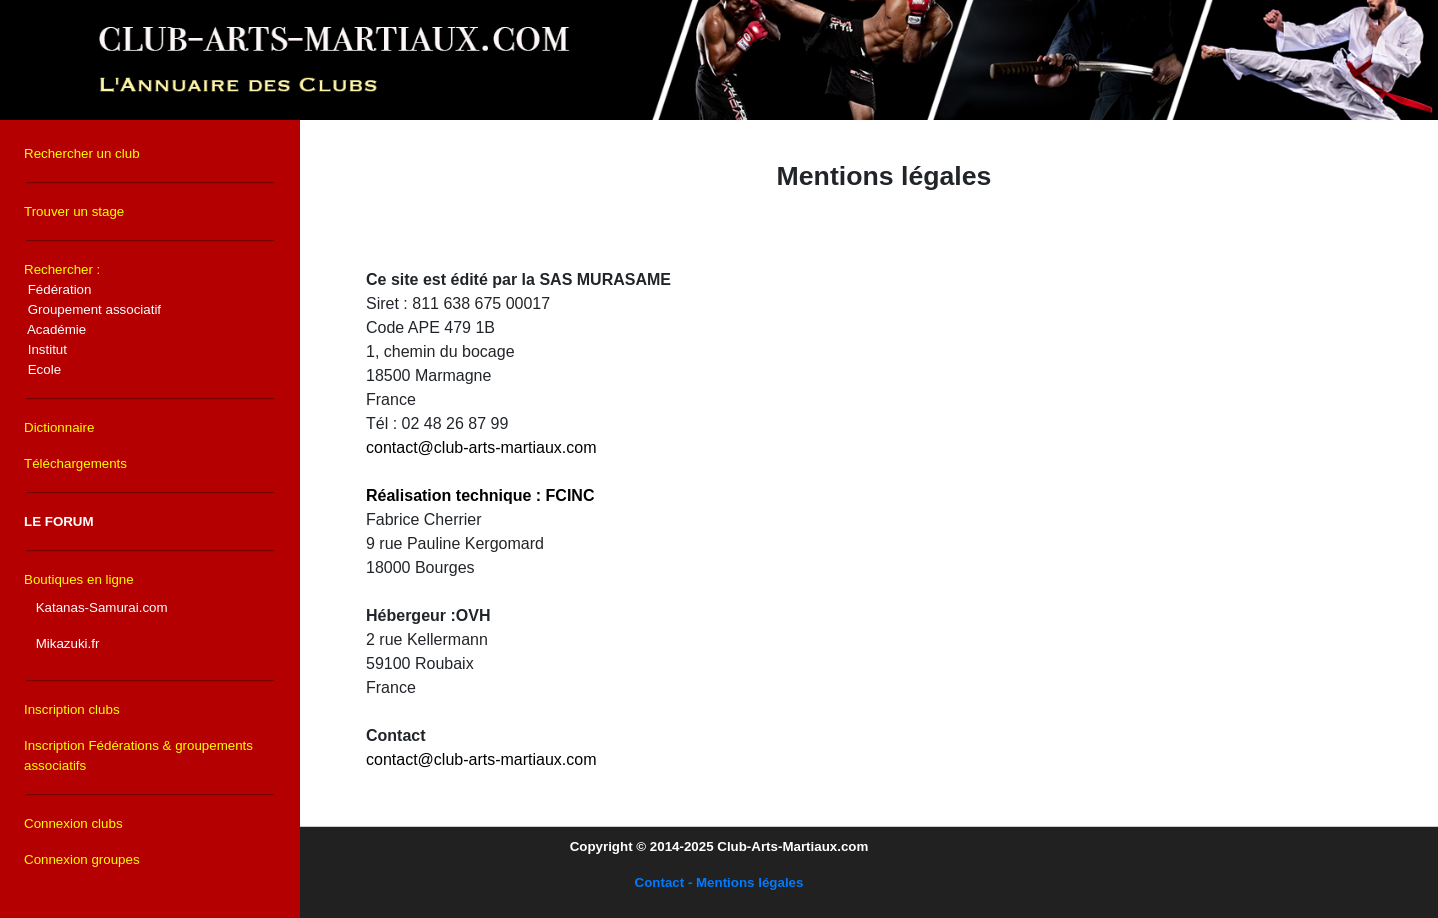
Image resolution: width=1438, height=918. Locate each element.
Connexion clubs (73, 823)
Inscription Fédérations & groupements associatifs (138, 755)
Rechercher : (92, 319)
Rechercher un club (82, 153)
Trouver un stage (74, 211)
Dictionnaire (59, 427)
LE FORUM (59, 521)
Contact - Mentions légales (719, 882)
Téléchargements (75, 463)
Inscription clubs (72, 709)
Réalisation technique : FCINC (480, 495)
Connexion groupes (82, 859)
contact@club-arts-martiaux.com (481, 447)
